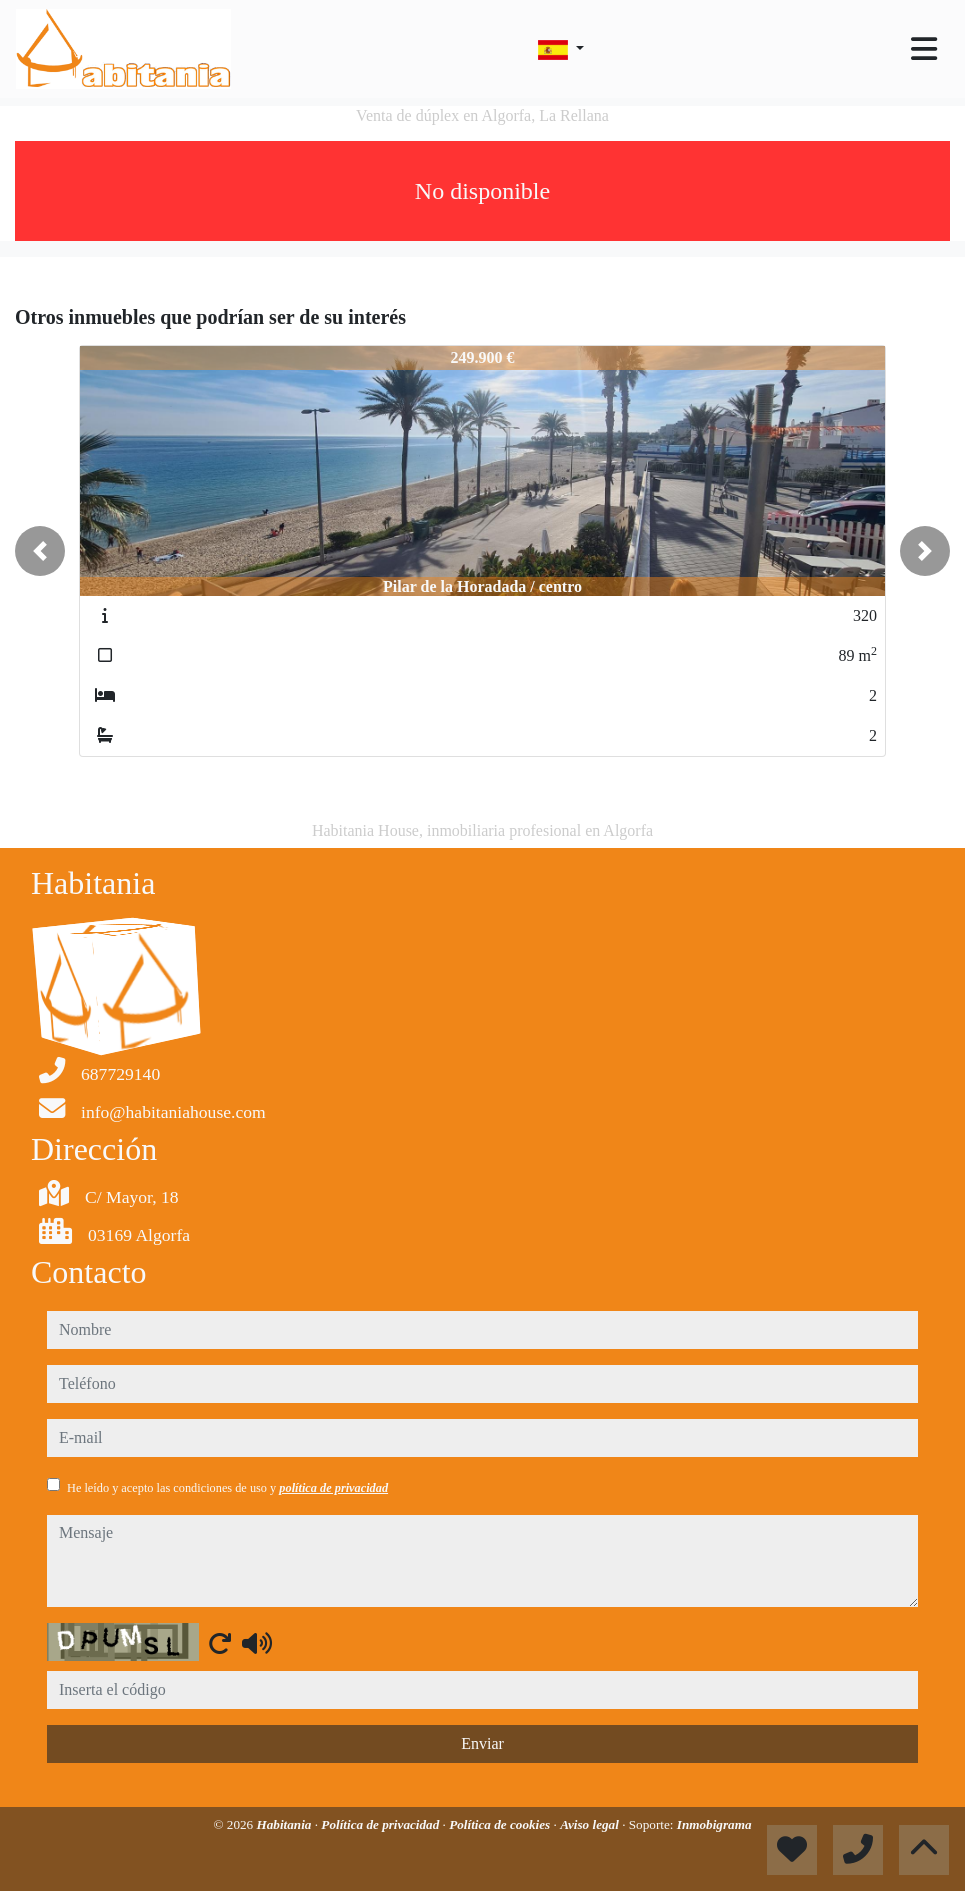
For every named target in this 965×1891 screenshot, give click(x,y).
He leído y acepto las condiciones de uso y (227, 1488)
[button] (40, 551)
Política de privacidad (381, 1824)
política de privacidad (333, 1488)
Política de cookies (501, 1824)
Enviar (482, 1743)
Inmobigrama (714, 1824)
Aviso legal (591, 1824)
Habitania (285, 1824)
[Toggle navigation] (924, 49)
